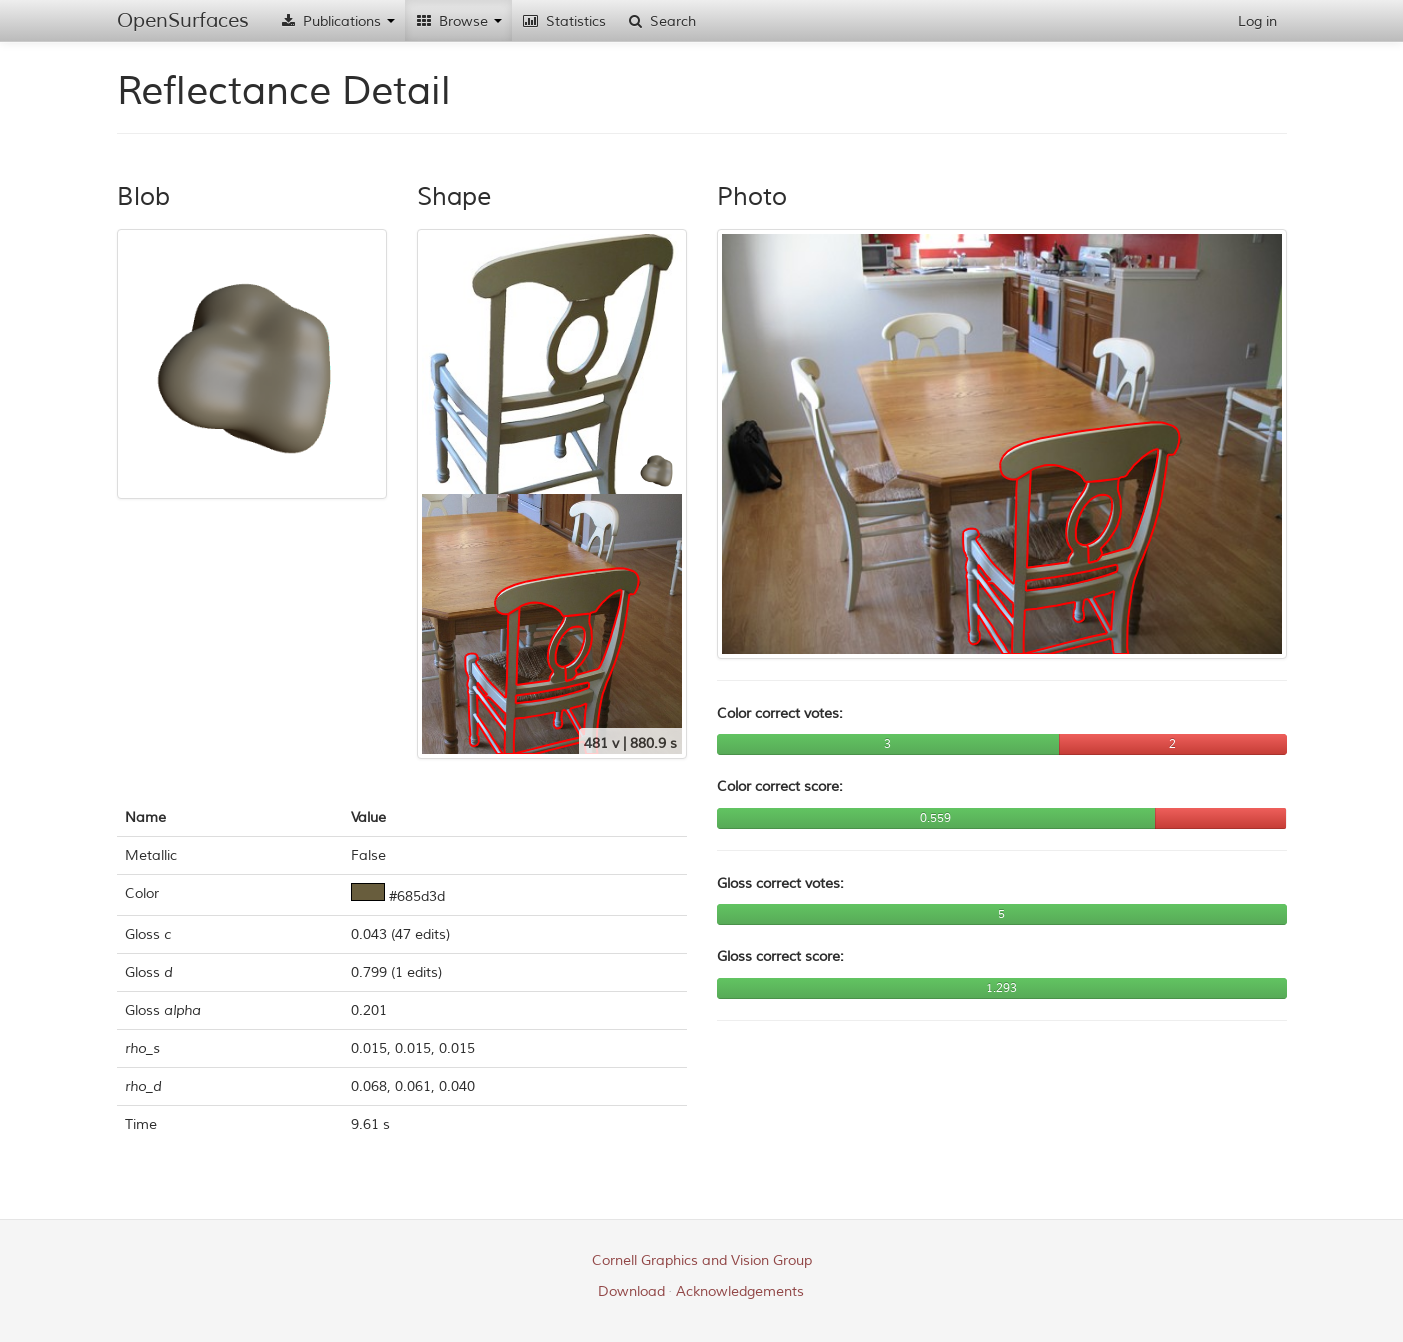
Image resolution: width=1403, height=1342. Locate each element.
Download (631, 1291)
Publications (337, 21)
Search (661, 21)
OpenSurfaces (183, 20)
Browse (458, 21)
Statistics (564, 21)
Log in (1257, 21)
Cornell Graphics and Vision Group (702, 1260)
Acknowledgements (740, 1291)
